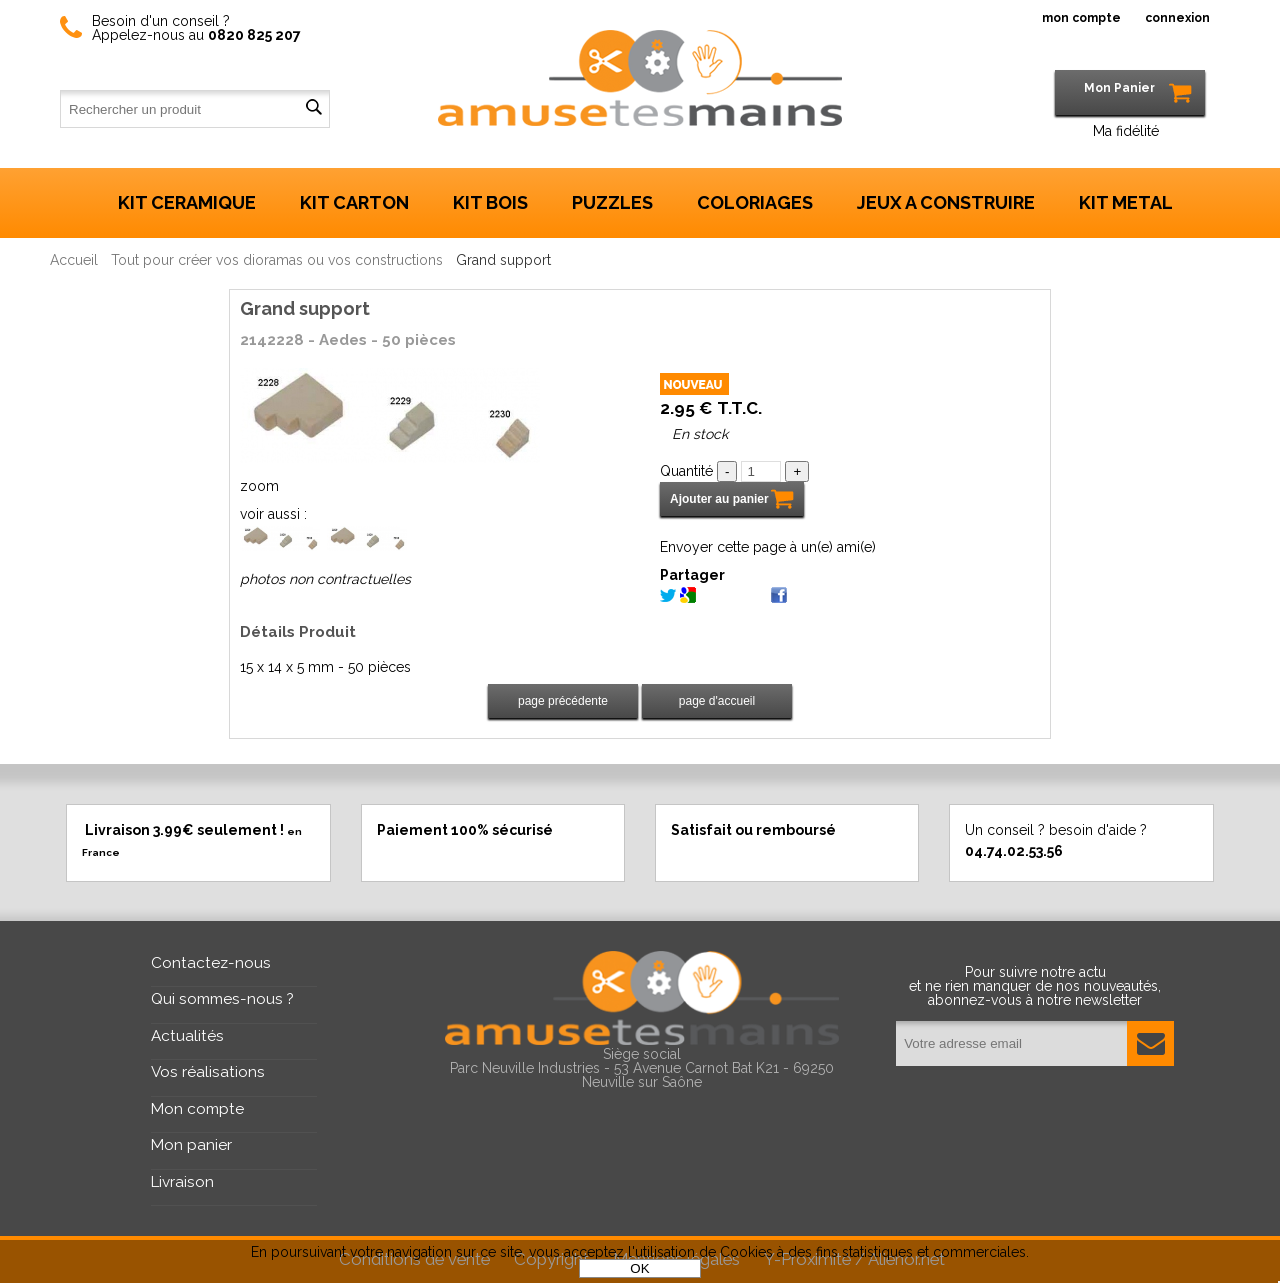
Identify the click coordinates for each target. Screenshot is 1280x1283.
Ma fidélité (1126, 131)
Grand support (305, 308)
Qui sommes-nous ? (222, 999)
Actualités (187, 1036)
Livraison (182, 1182)
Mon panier (191, 1145)
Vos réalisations (208, 1072)
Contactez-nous (211, 963)
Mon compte (197, 1109)
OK (639, 1268)
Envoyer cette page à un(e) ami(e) (768, 547)
